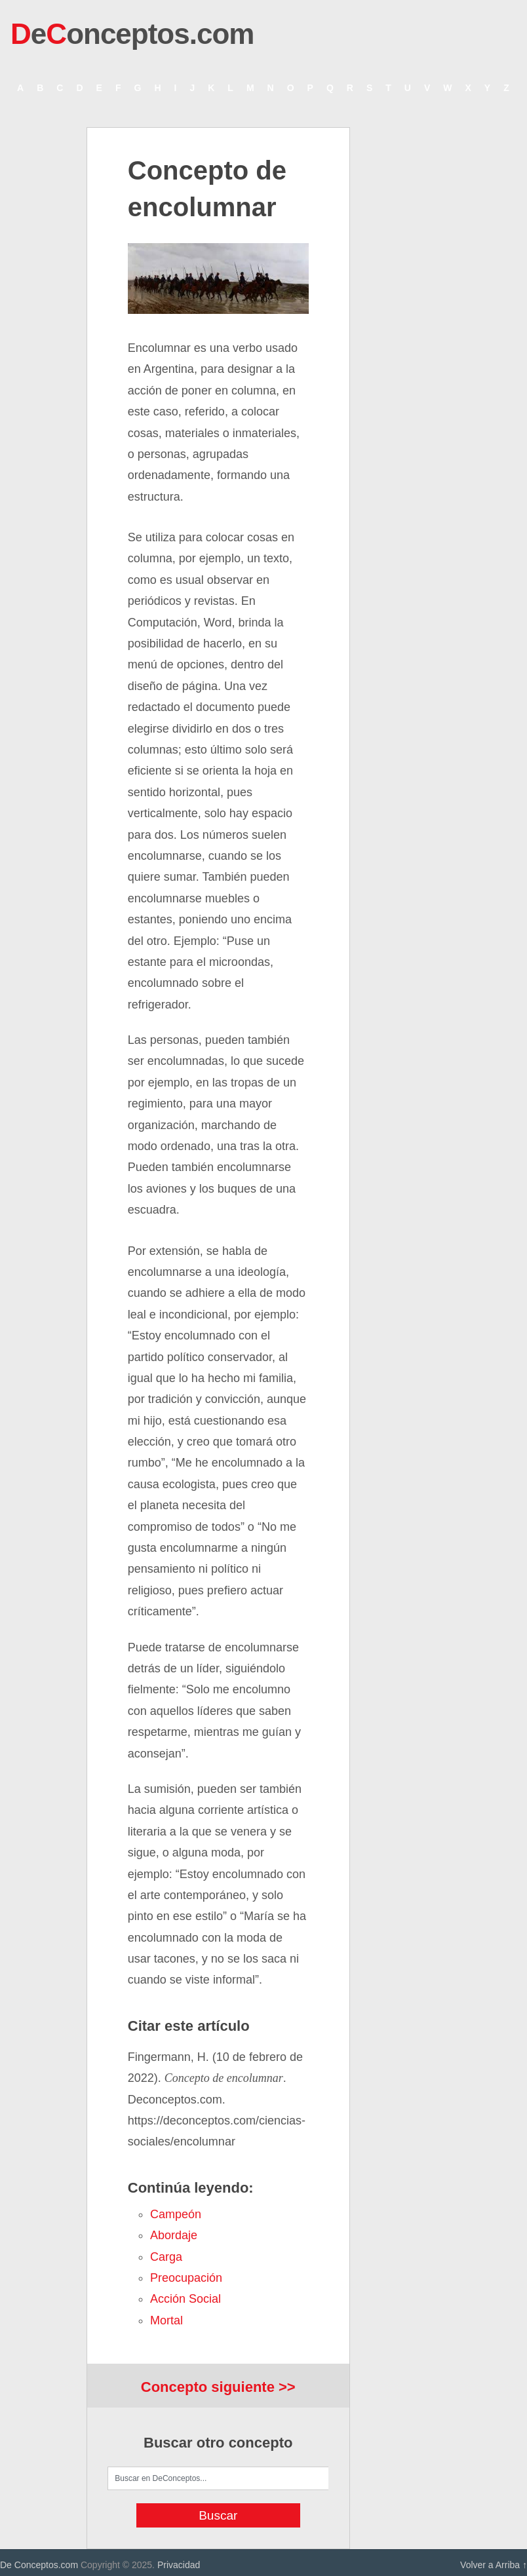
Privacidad (178, 2565)
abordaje (173, 2235)
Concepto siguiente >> (218, 2387)
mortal (166, 2320)
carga (166, 2256)
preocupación (186, 2277)
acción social (185, 2298)
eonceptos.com (132, 34)
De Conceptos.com (39, 2565)
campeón (175, 2214)
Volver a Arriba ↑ (493, 2565)
